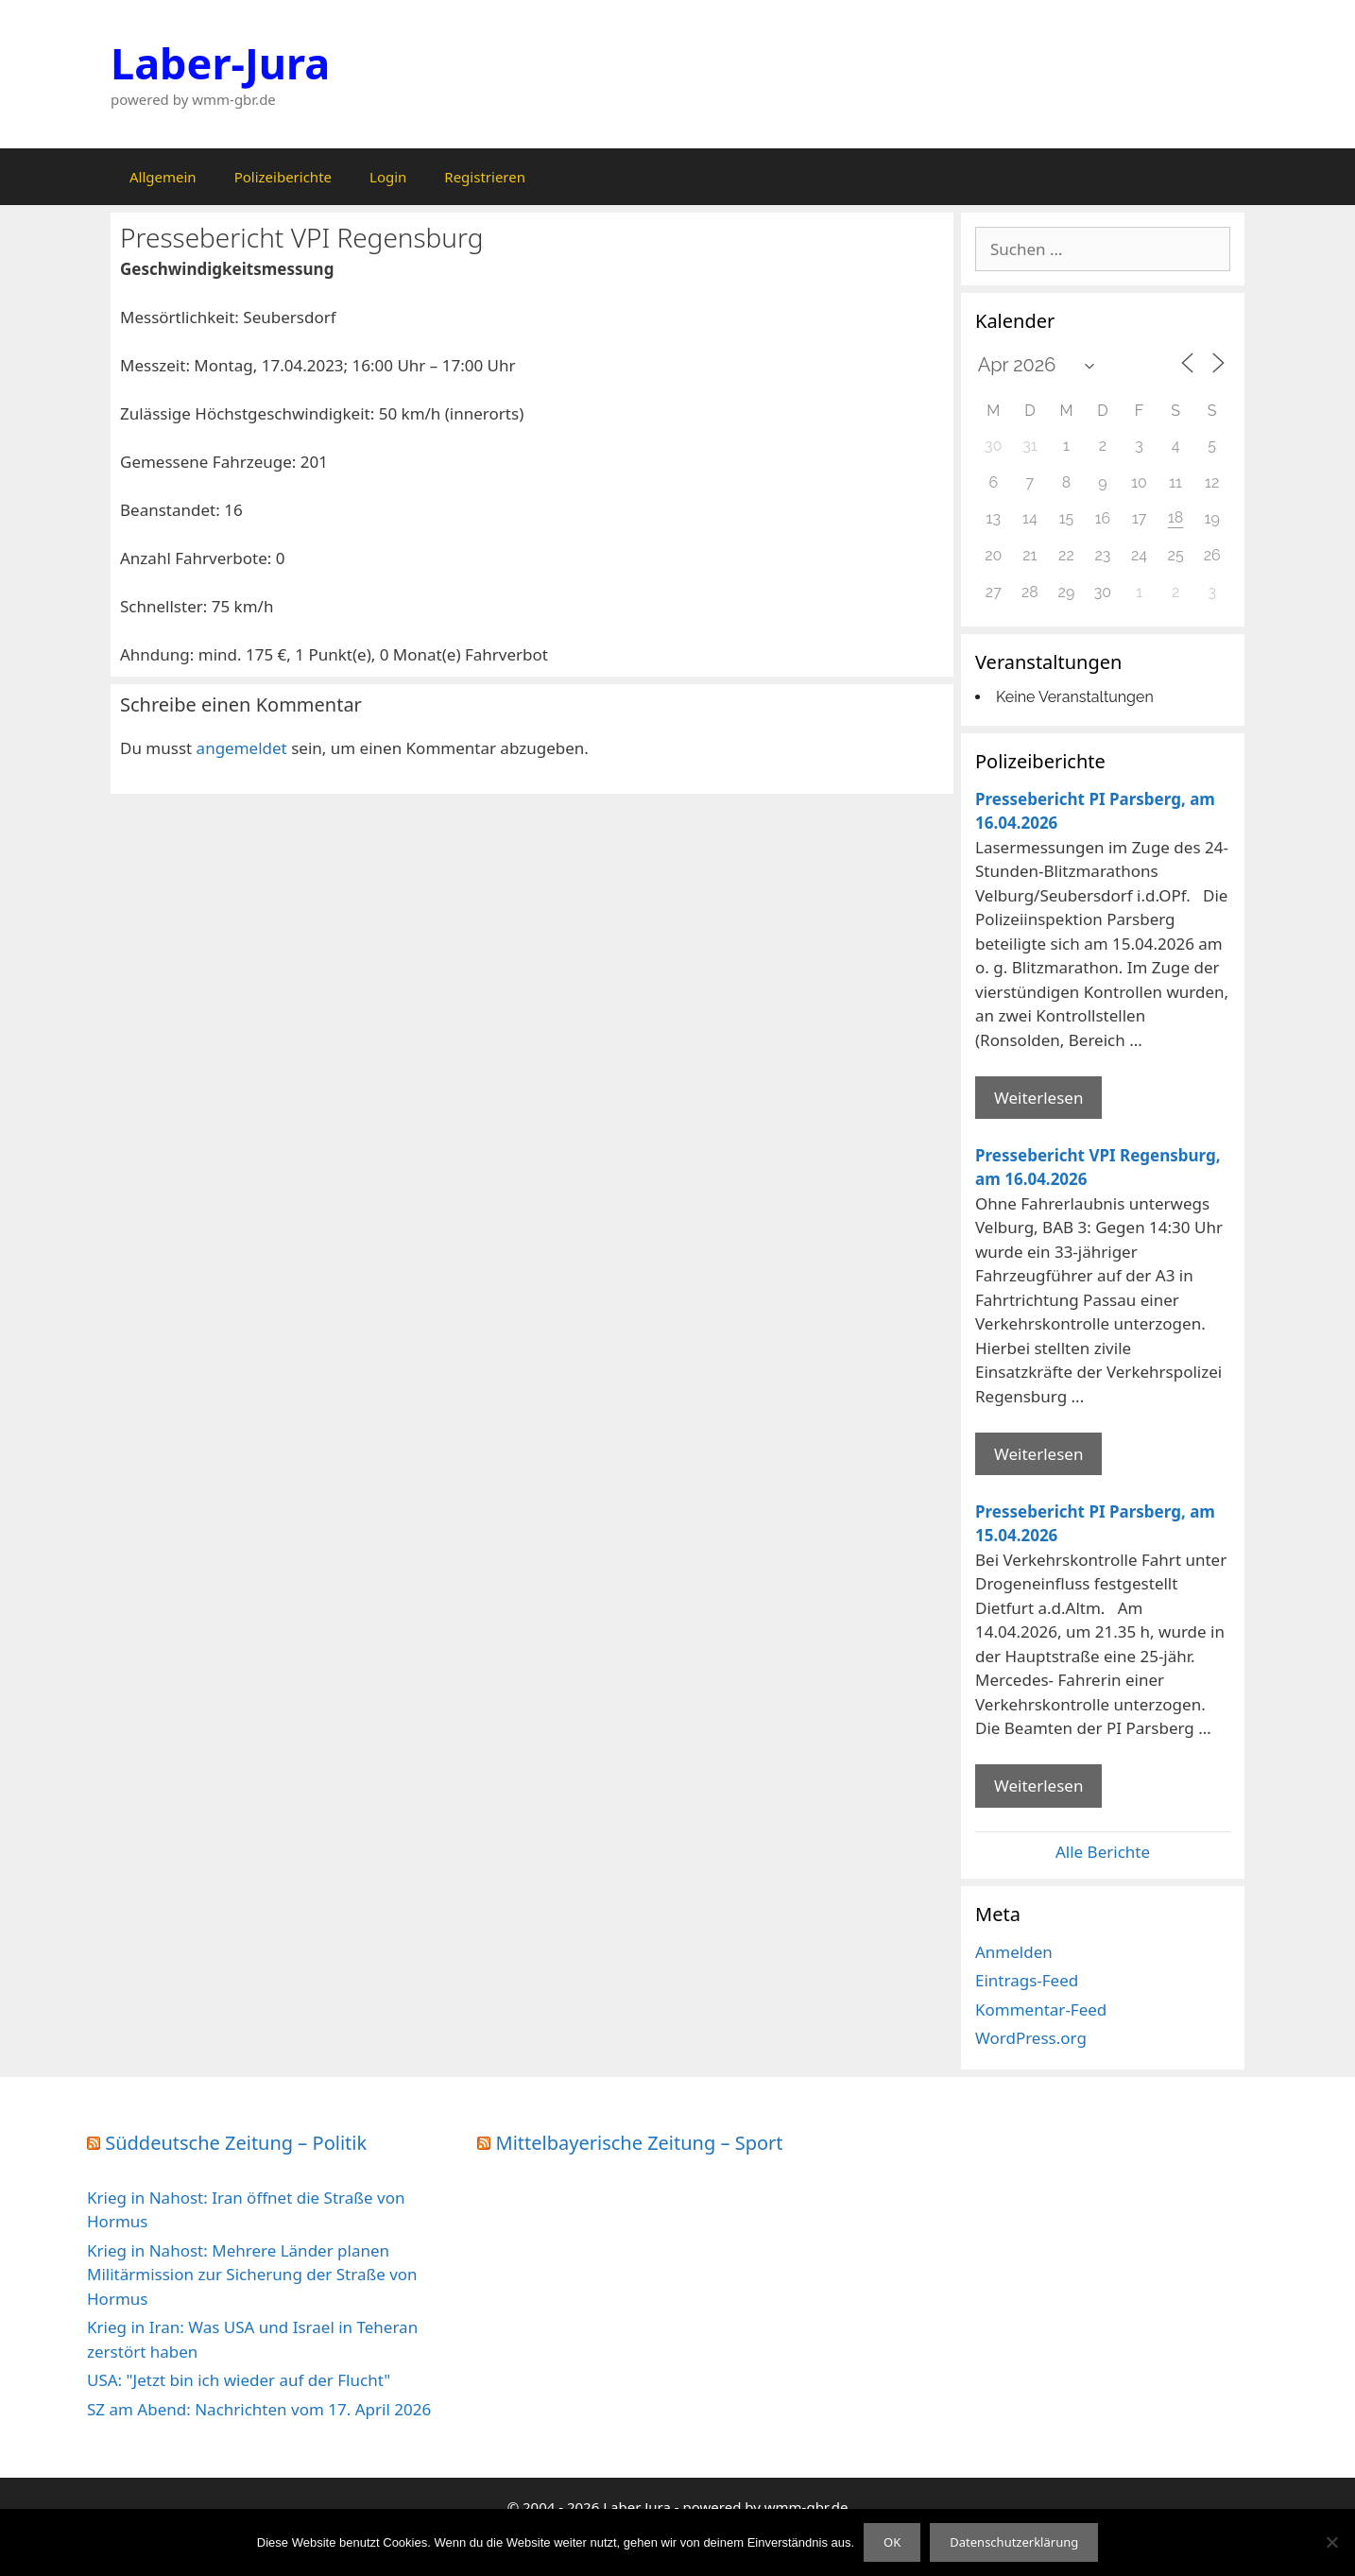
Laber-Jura (220, 63)
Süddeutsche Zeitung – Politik (236, 2142)
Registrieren (484, 176)
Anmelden (1014, 1952)
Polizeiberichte (283, 176)
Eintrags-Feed (1026, 1980)
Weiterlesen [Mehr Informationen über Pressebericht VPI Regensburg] (1038, 1454)
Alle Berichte (1102, 1852)
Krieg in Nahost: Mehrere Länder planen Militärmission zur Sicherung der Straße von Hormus (252, 2275)
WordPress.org (1031, 2038)
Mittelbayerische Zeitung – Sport (639, 2142)
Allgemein (163, 176)
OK (891, 2541)
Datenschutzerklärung (1014, 2541)
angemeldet (242, 748)
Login (387, 176)
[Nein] (1331, 2542)
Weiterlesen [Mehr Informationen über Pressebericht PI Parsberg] (1038, 1097)
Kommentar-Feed (1040, 2009)
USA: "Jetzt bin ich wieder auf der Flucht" (238, 2380)
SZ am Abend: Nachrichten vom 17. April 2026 (259, 2409)
